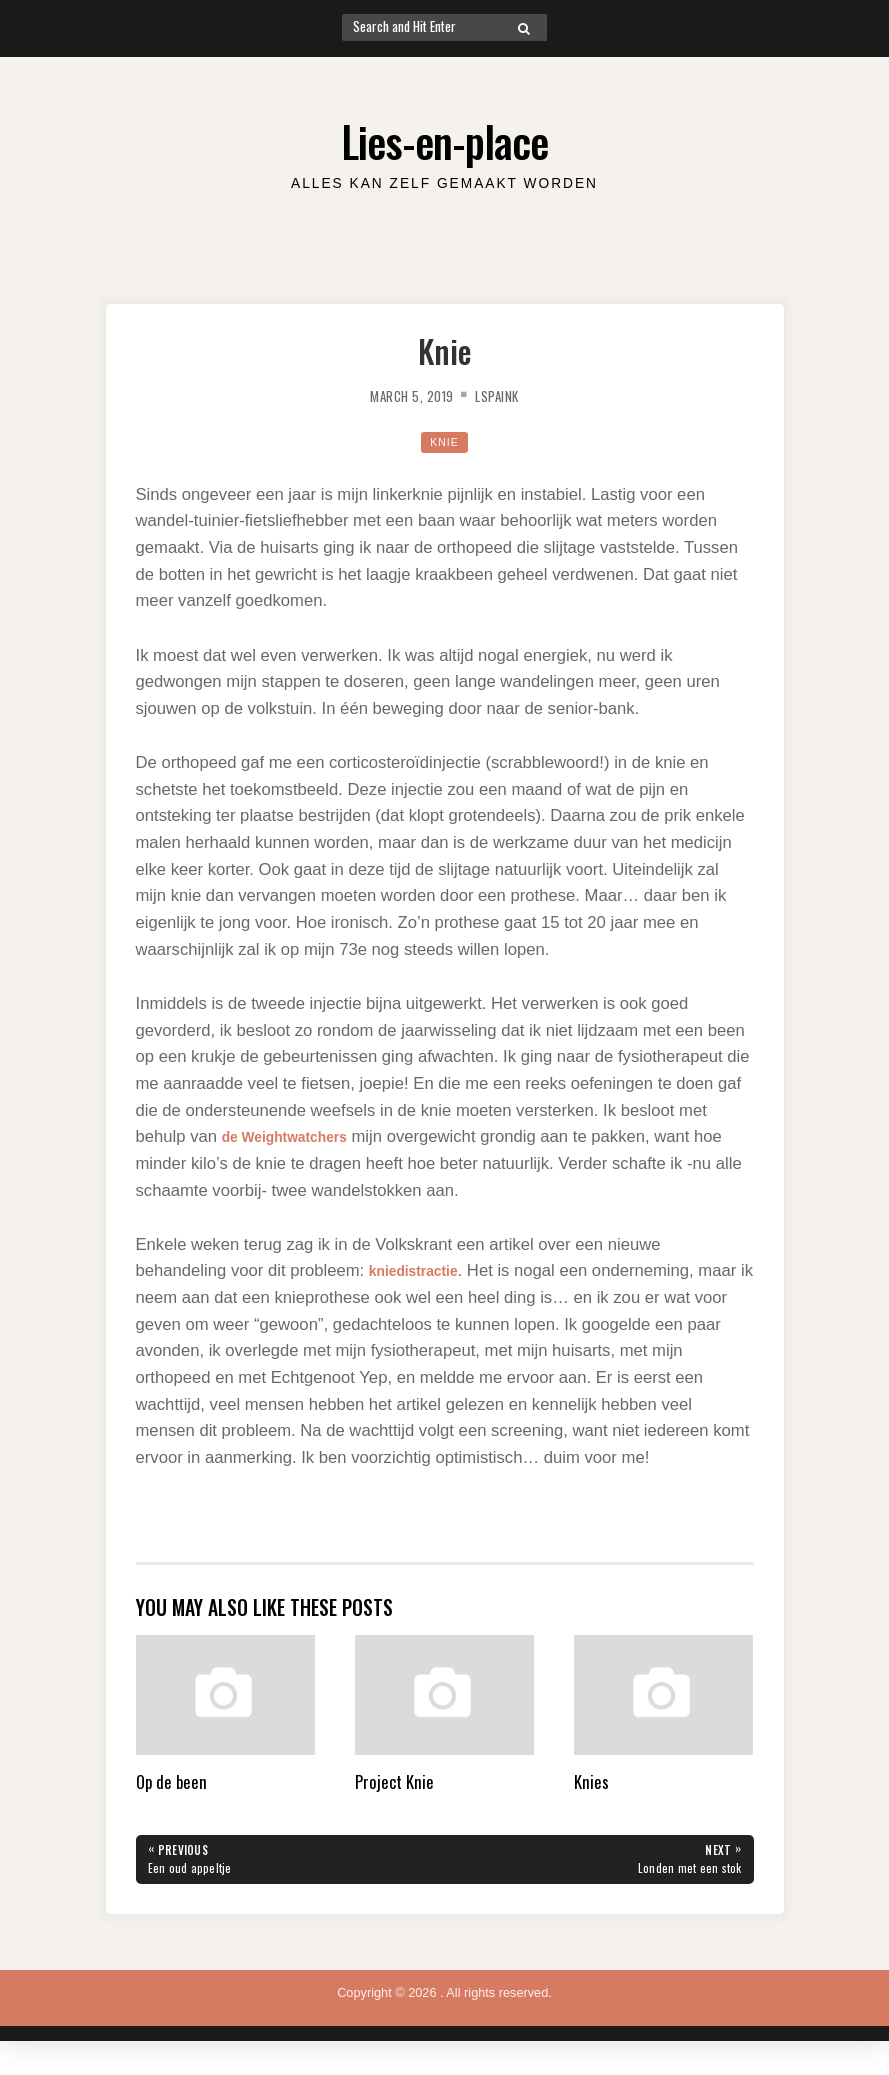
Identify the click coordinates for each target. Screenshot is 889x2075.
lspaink (505, 395)
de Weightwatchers (297, 1136)
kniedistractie (422, 1270)
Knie (445, 441)
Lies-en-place (444, 137)
